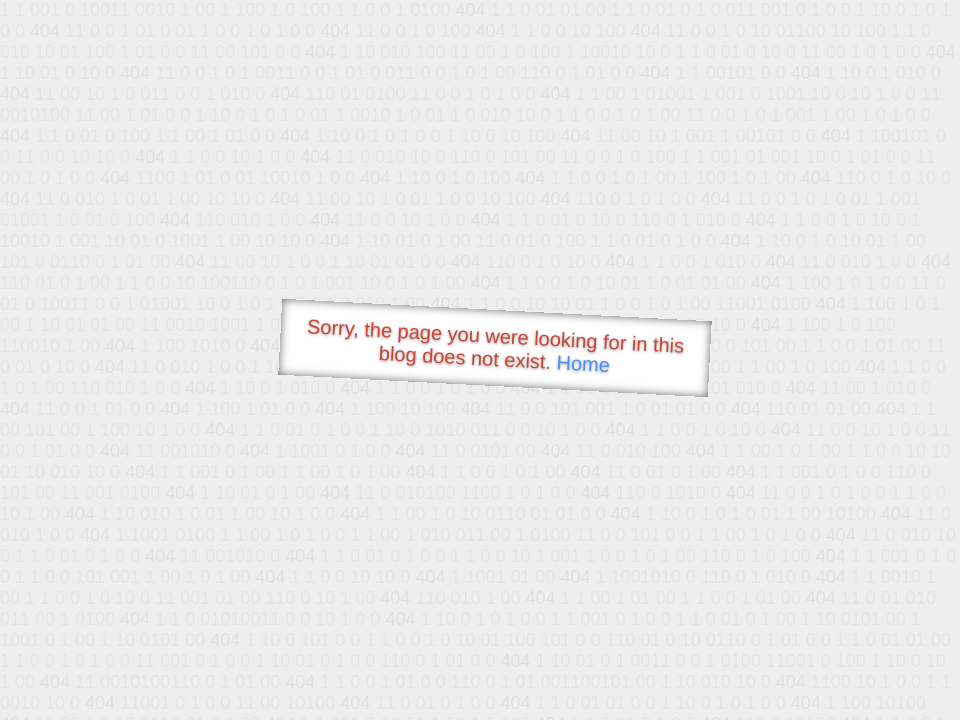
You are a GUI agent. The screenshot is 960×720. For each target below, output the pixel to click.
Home (583, 363)
